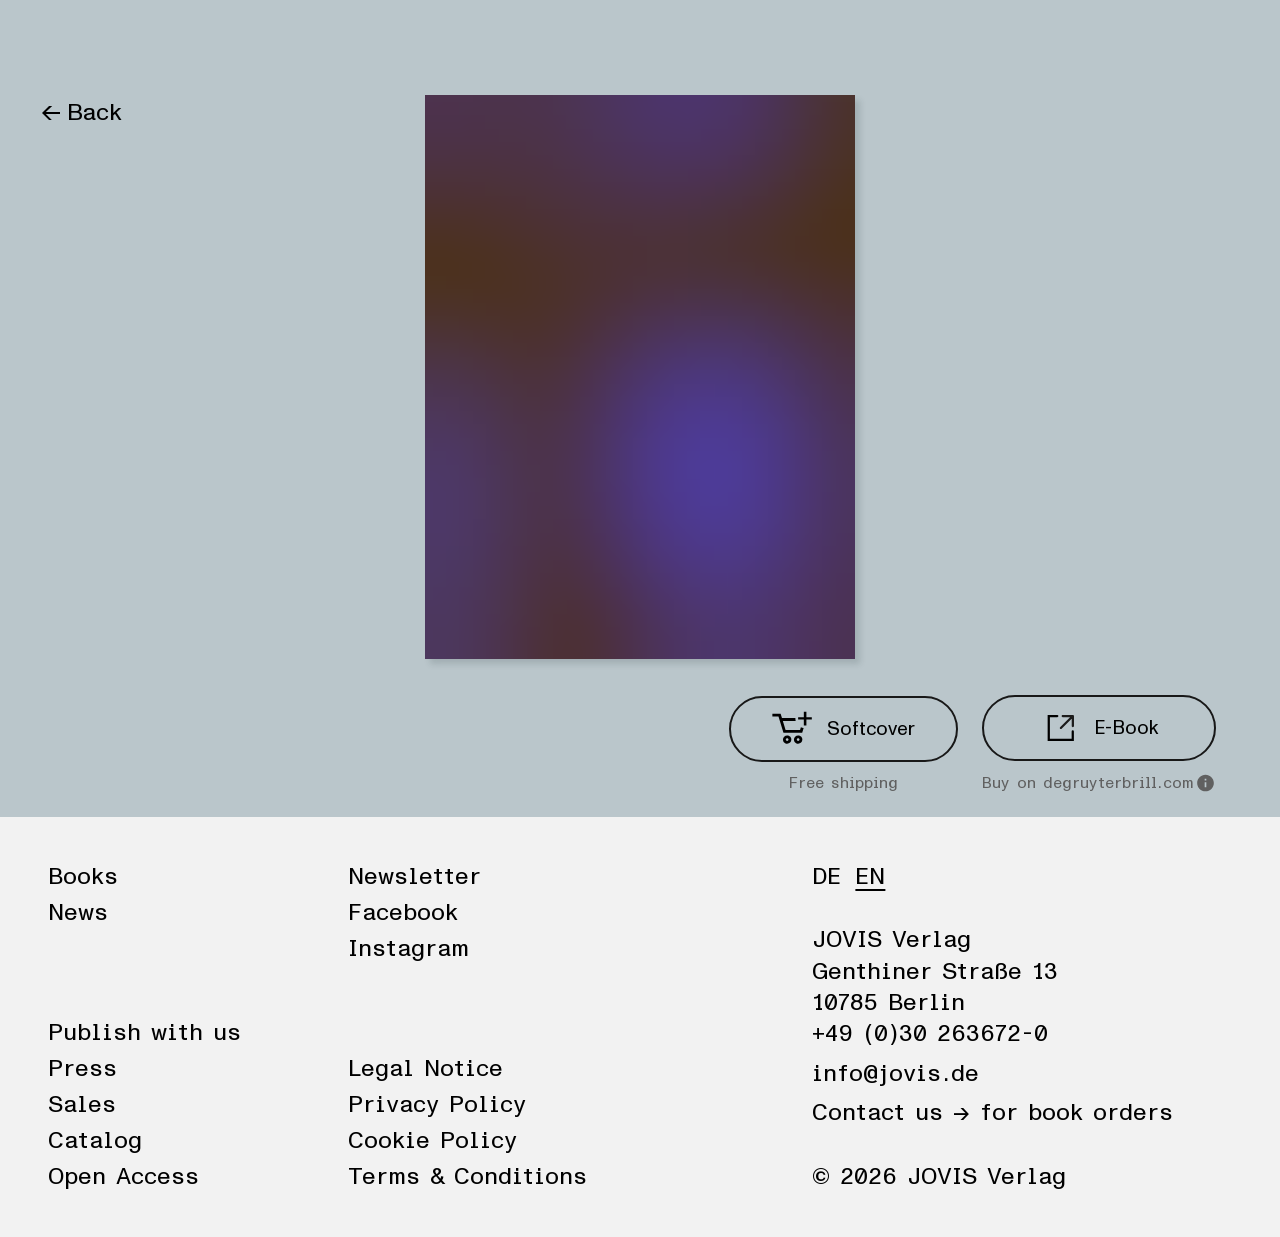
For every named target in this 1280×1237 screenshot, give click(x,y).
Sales (82, 1105)
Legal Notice (425, 1069)
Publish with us (144, 1033)
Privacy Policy (437, 1105)
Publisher (268, 42)
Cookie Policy (432, 1141)
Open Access (123, 1177)
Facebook (403, 913)
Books (74, 42)
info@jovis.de (895, 1074)
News (163, 42)
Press (82, 1069)
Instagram (408, 949)
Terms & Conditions (467, 1177)
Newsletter (414, 877)
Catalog (95, 1141)
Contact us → (891, 1113)
